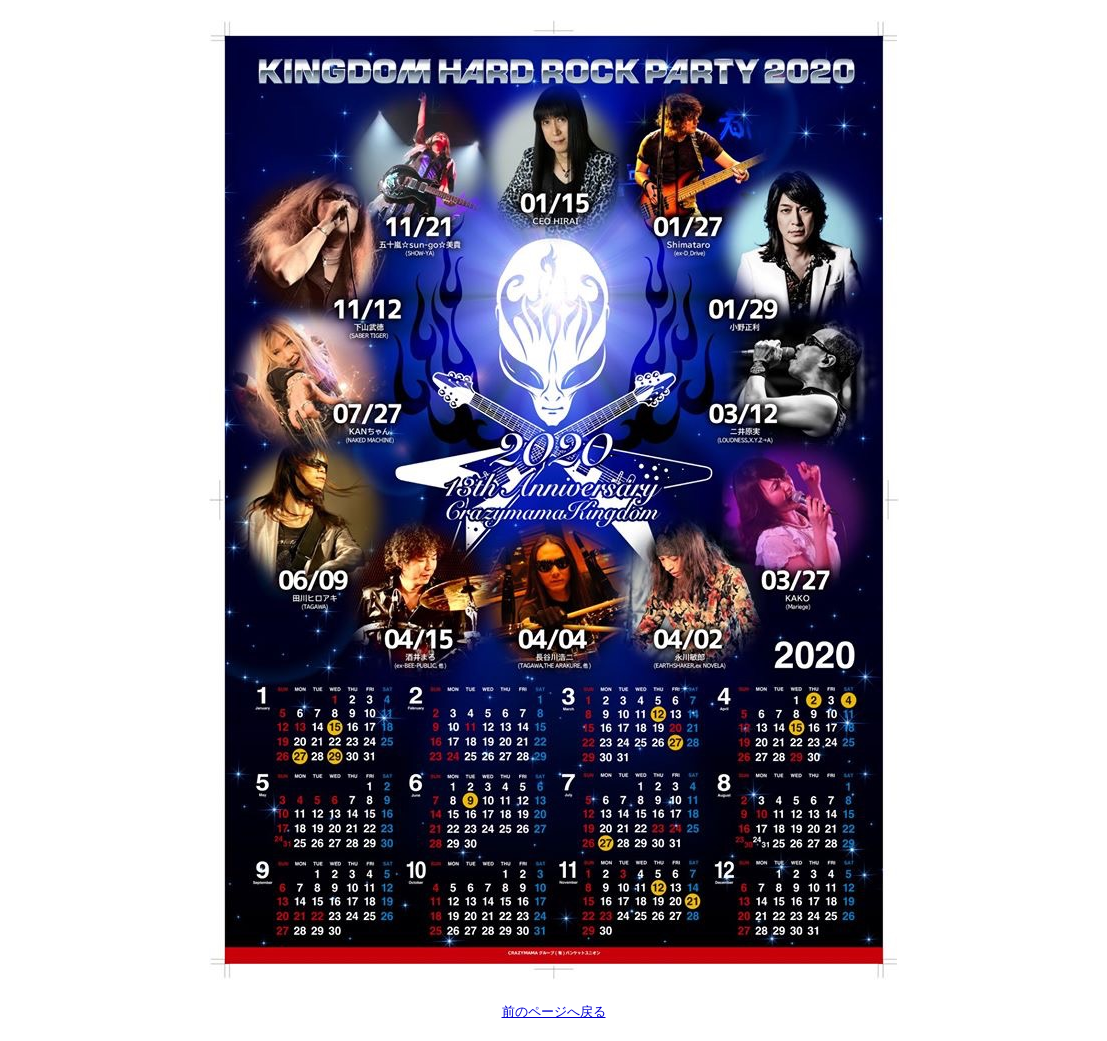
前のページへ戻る (554, 1011)
